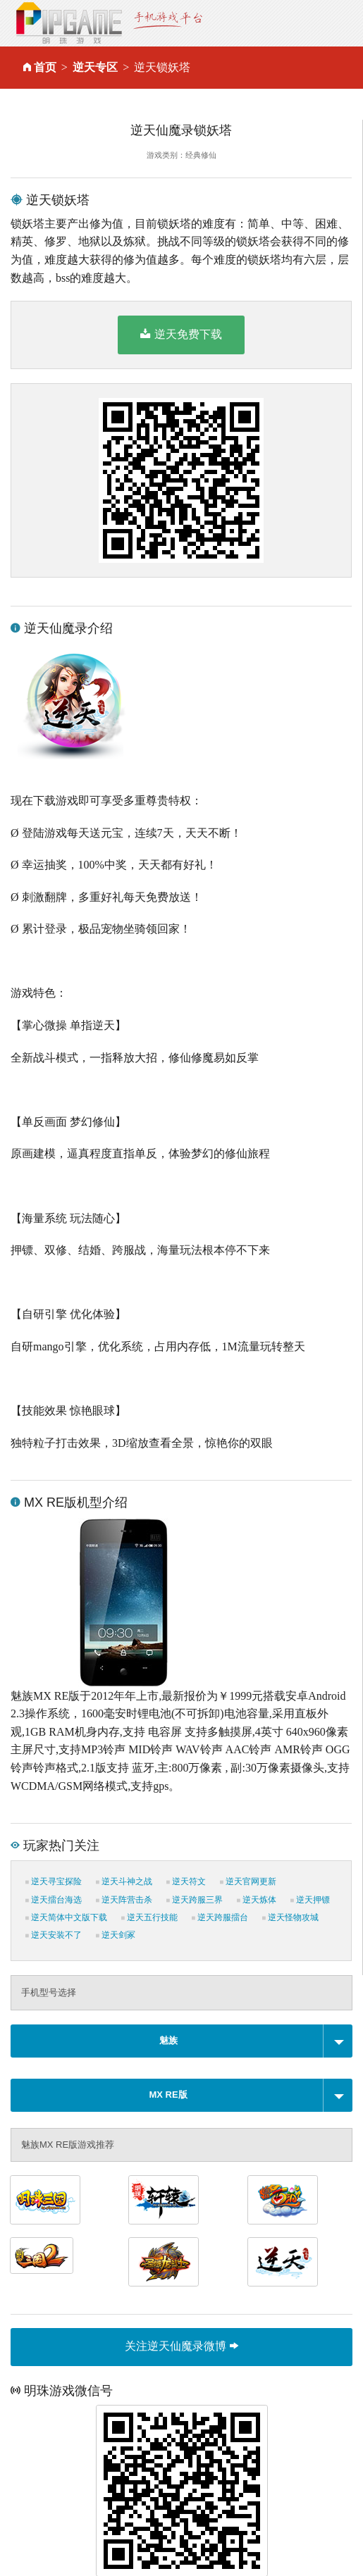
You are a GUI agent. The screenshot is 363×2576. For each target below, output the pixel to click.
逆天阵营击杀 (124, 1900)
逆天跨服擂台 (220, 1917)
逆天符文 (186, 1881)
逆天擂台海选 (53, 1900)
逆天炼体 (256, 1900)
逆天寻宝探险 (53, 1881)
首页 (45, 67)
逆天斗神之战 (124, 1881)
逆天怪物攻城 (290, 1917)
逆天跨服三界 (194, 1900)
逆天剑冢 (115, 1935)
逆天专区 (95, 67)
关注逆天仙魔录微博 (181, 2346)
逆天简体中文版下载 (66, 1917)
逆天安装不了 (53, 1935)
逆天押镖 (310, 1900)
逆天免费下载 (180, 334)
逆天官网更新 (248, 1881)
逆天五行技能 (149, 1917)
